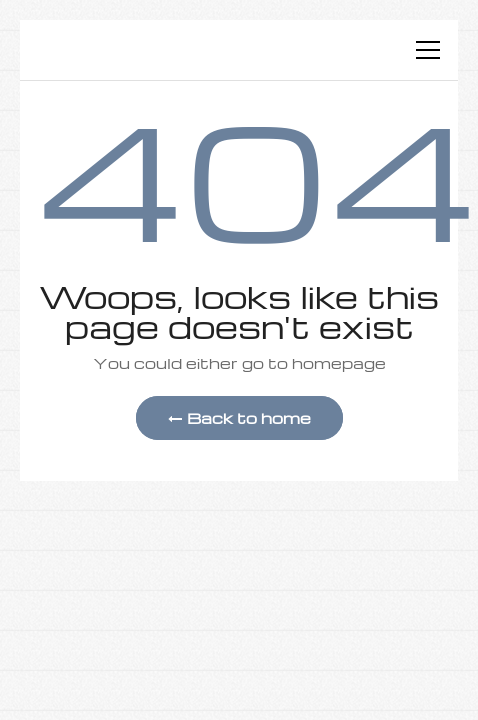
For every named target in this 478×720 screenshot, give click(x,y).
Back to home (239, 418)
